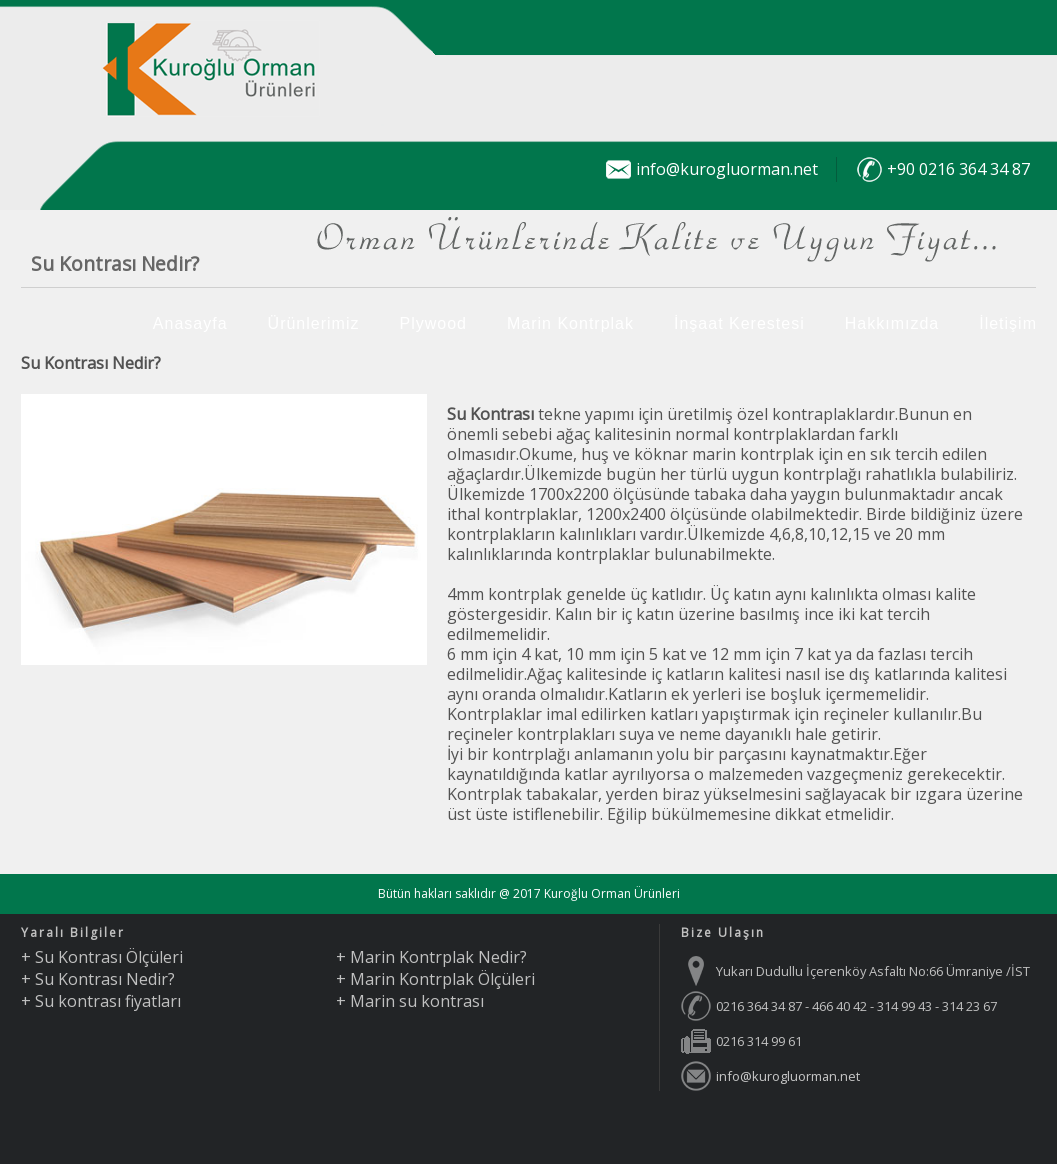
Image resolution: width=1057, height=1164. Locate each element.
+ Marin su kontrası (410, 1001)
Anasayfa (190, 323)
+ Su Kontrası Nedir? (98, 979)
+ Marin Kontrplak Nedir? (431, 957)
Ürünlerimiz (314, 323)
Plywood (432, 323)
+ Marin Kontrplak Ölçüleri (435, 979)
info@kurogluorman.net (727, 169)
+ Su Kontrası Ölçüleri (102, 957)
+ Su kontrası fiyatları (101, 1001)
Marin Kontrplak (570, 323)
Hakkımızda (892, 323)
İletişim (1008, 323)
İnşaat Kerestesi (739, 323)
